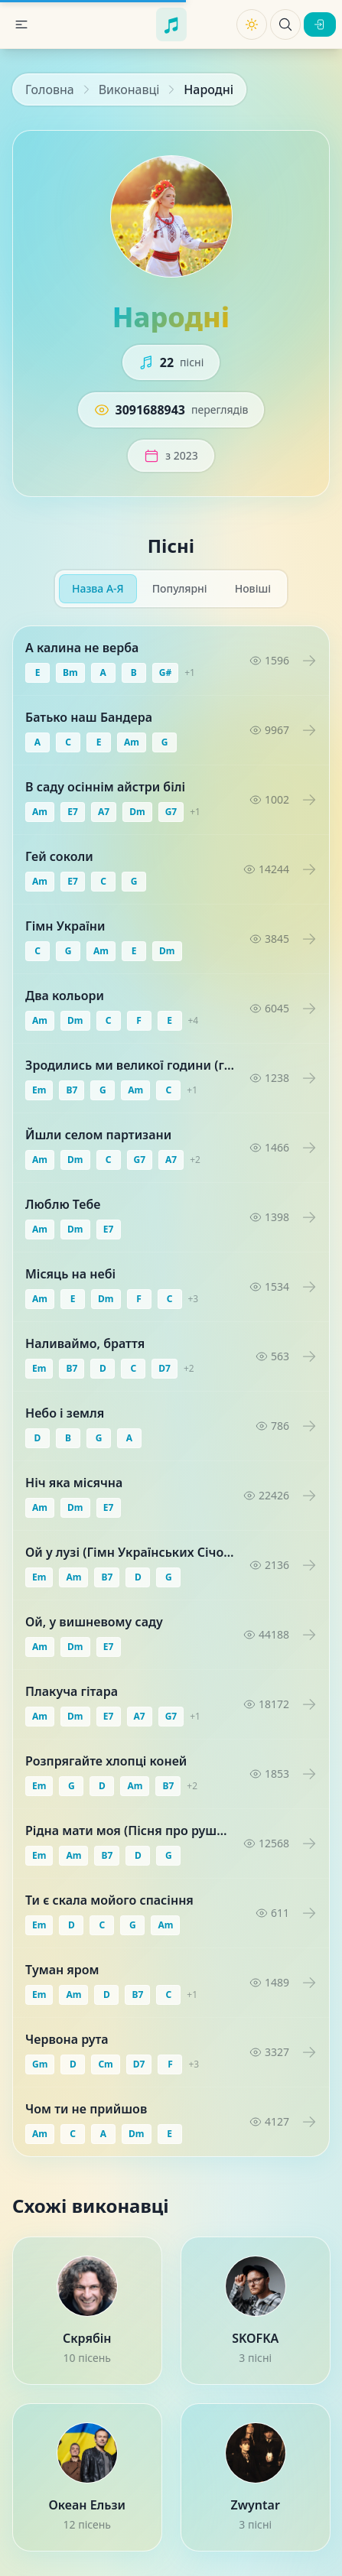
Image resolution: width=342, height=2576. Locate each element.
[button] (21, 24)
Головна (49, 89)
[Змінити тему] (251, 24)
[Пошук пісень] (285, 24)
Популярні (179, 588)
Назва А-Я (98, 588)
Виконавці (129, 89)
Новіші (253, 588)
